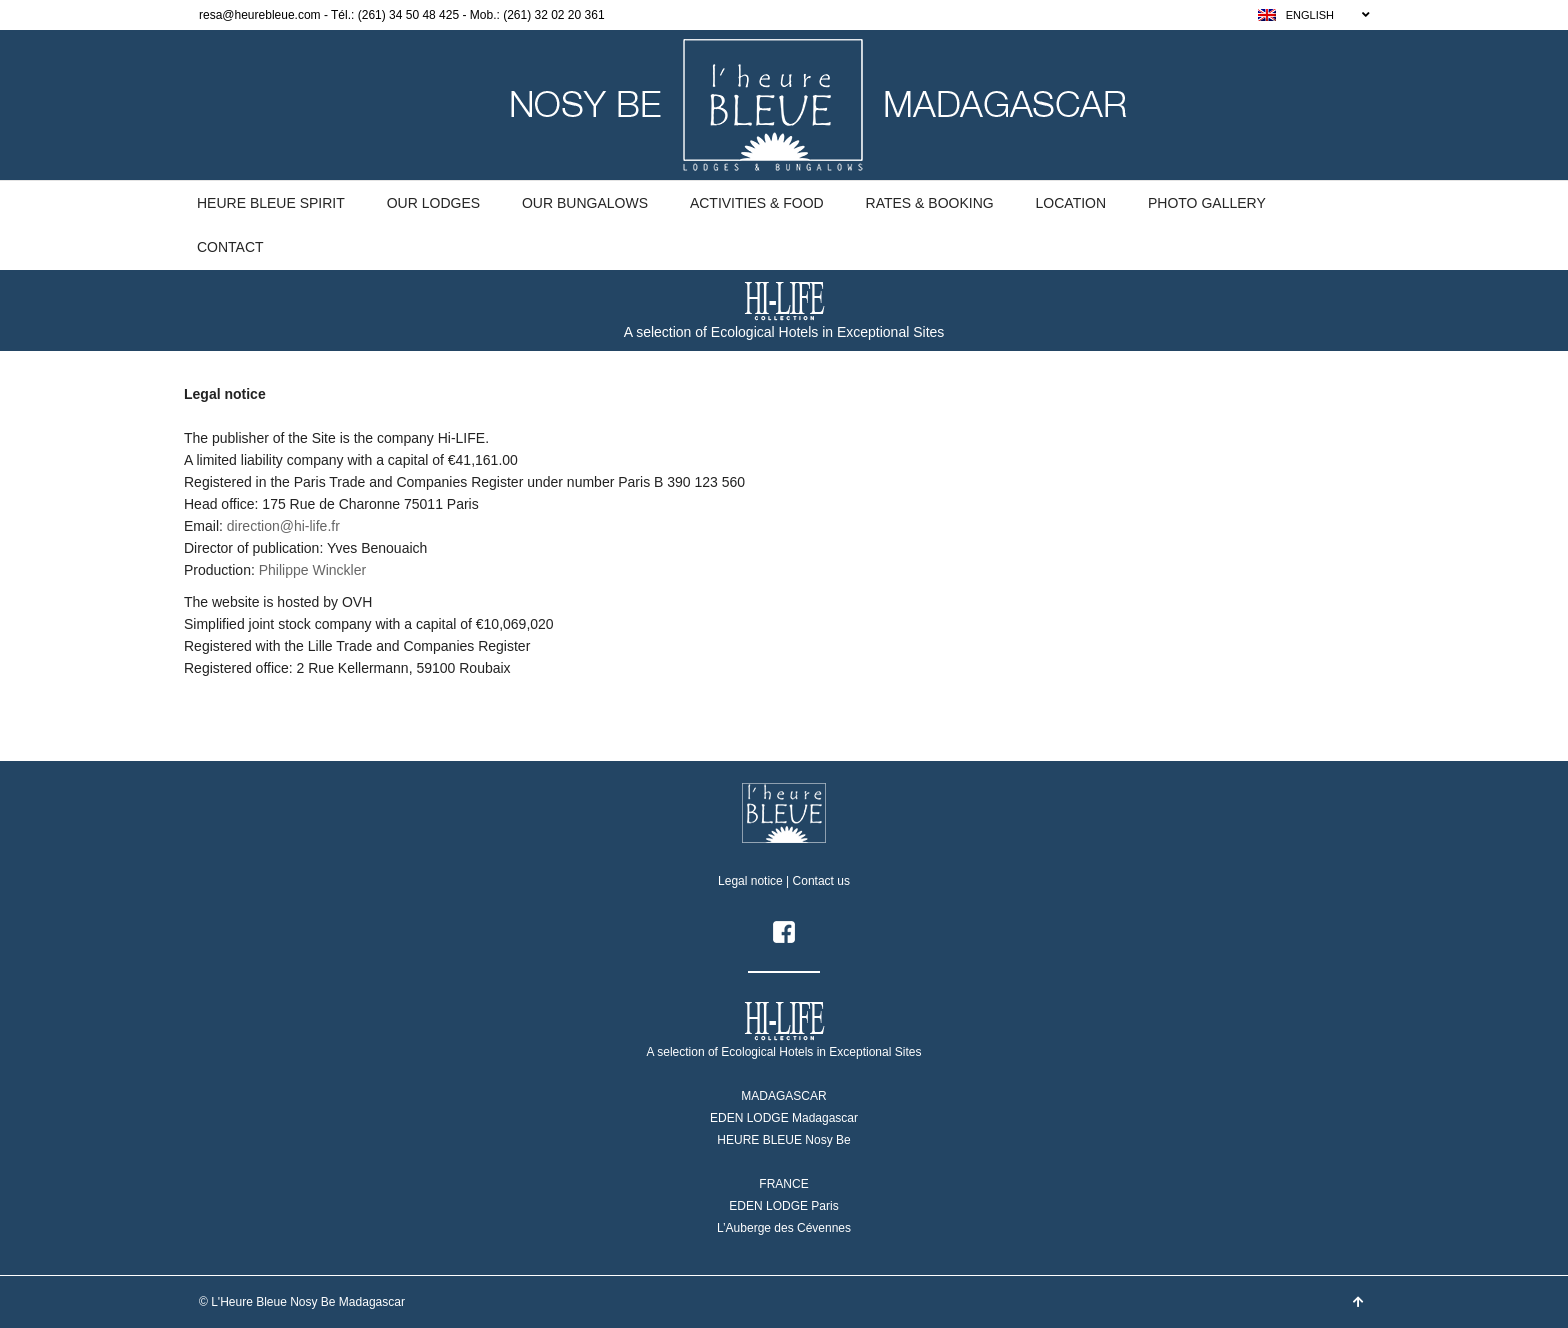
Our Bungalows (585, 203)
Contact (230, 247)
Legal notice (750, 881)
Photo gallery (1207, 203)
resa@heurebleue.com (260, 15)
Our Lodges (433, 203)
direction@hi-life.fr (283, 526)
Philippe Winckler (312, 570)
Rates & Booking (930, 203)
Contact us (821, 881)
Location (1071, 203)
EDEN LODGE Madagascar (784, 1118)
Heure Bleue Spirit (271, 203)
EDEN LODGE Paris (783, 1206)
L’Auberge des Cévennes (784, 1228)
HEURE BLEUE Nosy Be (783, 1140)
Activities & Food (757, 203)
